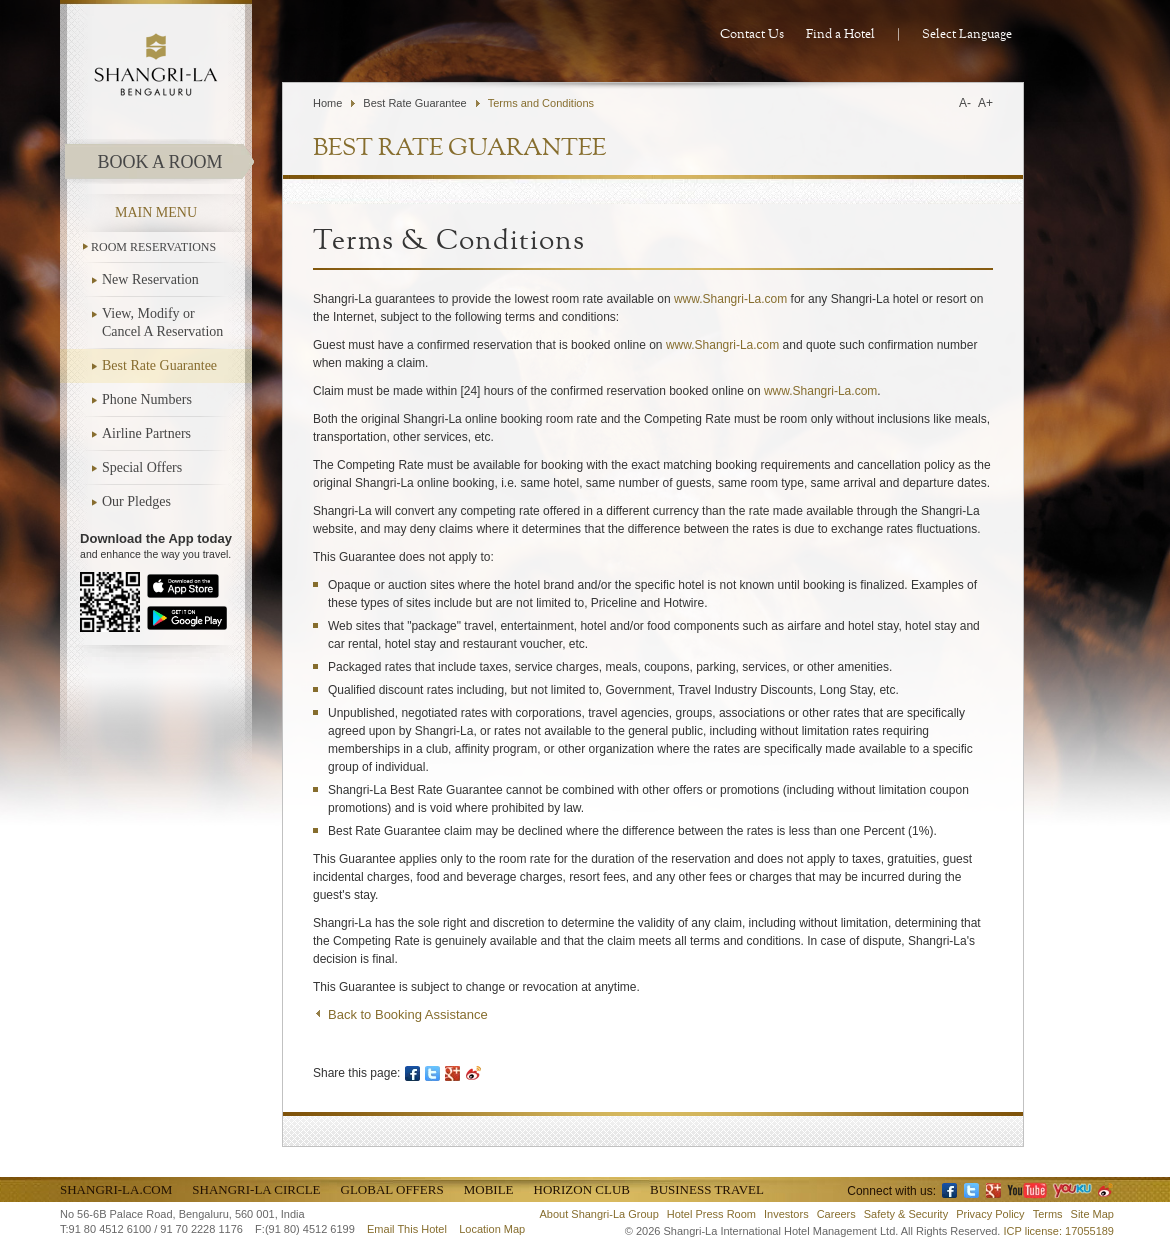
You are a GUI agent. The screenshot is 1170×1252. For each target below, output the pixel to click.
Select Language (967, 34)
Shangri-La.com (116, 1189)
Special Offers (142, 467)
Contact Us (752, 34)
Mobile (489, 1189)
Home (327, 103)
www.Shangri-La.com (730, 299)
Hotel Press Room (711, 1214)
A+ (985, 103)
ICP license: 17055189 (1059, 1231)
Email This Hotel (407, 1229)
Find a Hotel (840, 34)
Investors (786, 1214)
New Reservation (150, 279)
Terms (1048, 1214)
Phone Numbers (147, 399)
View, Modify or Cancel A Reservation (162, 322)
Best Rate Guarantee (159, 365)
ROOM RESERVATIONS (153, 247)
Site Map (1092, 1214)
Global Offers (392, 1189)
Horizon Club (582, 1189)
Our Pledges (136, 501)
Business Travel (707, 1189)
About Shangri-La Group (599, 1214)
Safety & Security (906, 1214)
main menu (156, 212)
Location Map (492, 1229)
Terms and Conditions (541, 103)
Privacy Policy (990, 1214)
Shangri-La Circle (256, 1189)
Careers (836, 1214)
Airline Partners (146, 433)
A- (965, 103)
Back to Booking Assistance (408, 1014)
